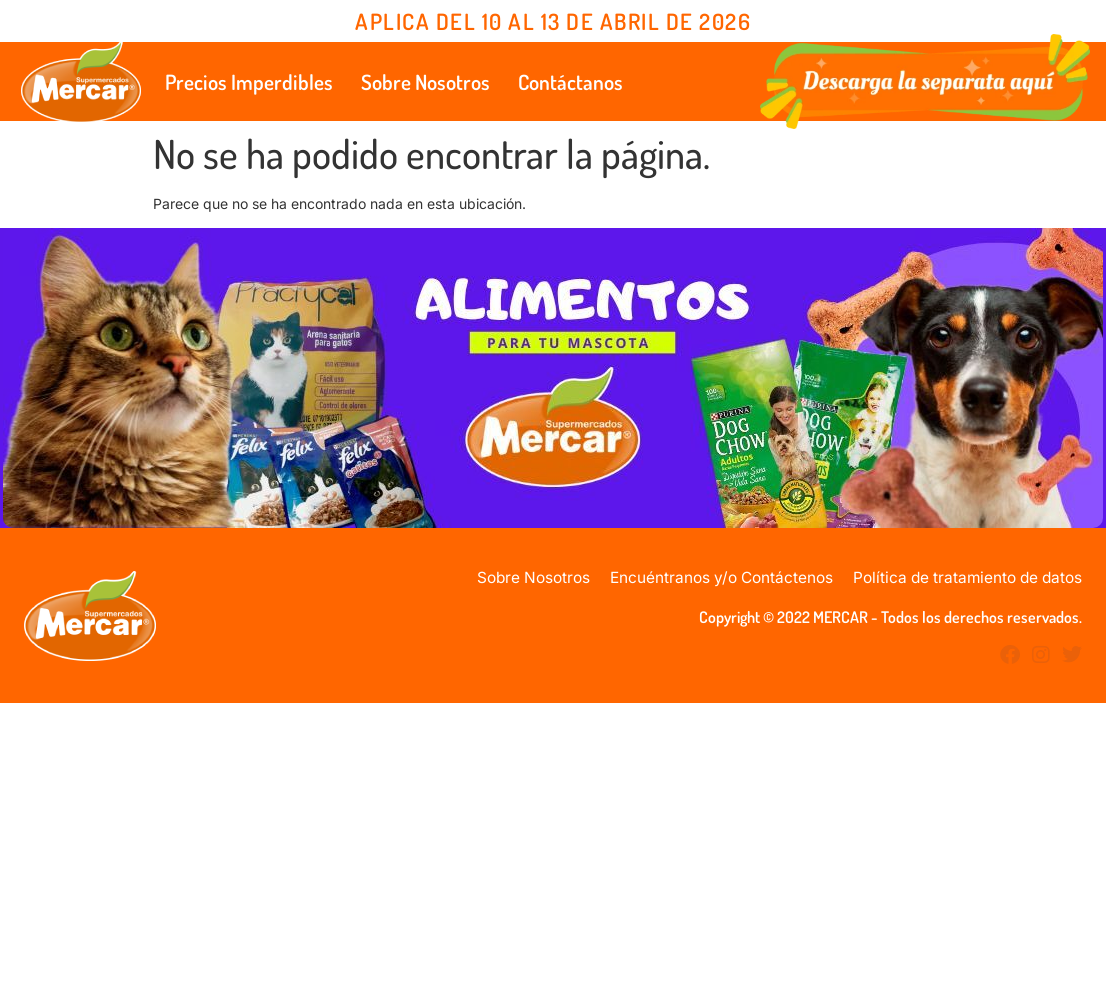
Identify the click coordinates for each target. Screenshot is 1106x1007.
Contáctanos (570, 81)
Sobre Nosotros (425, 81)
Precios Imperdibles (249, 81)
